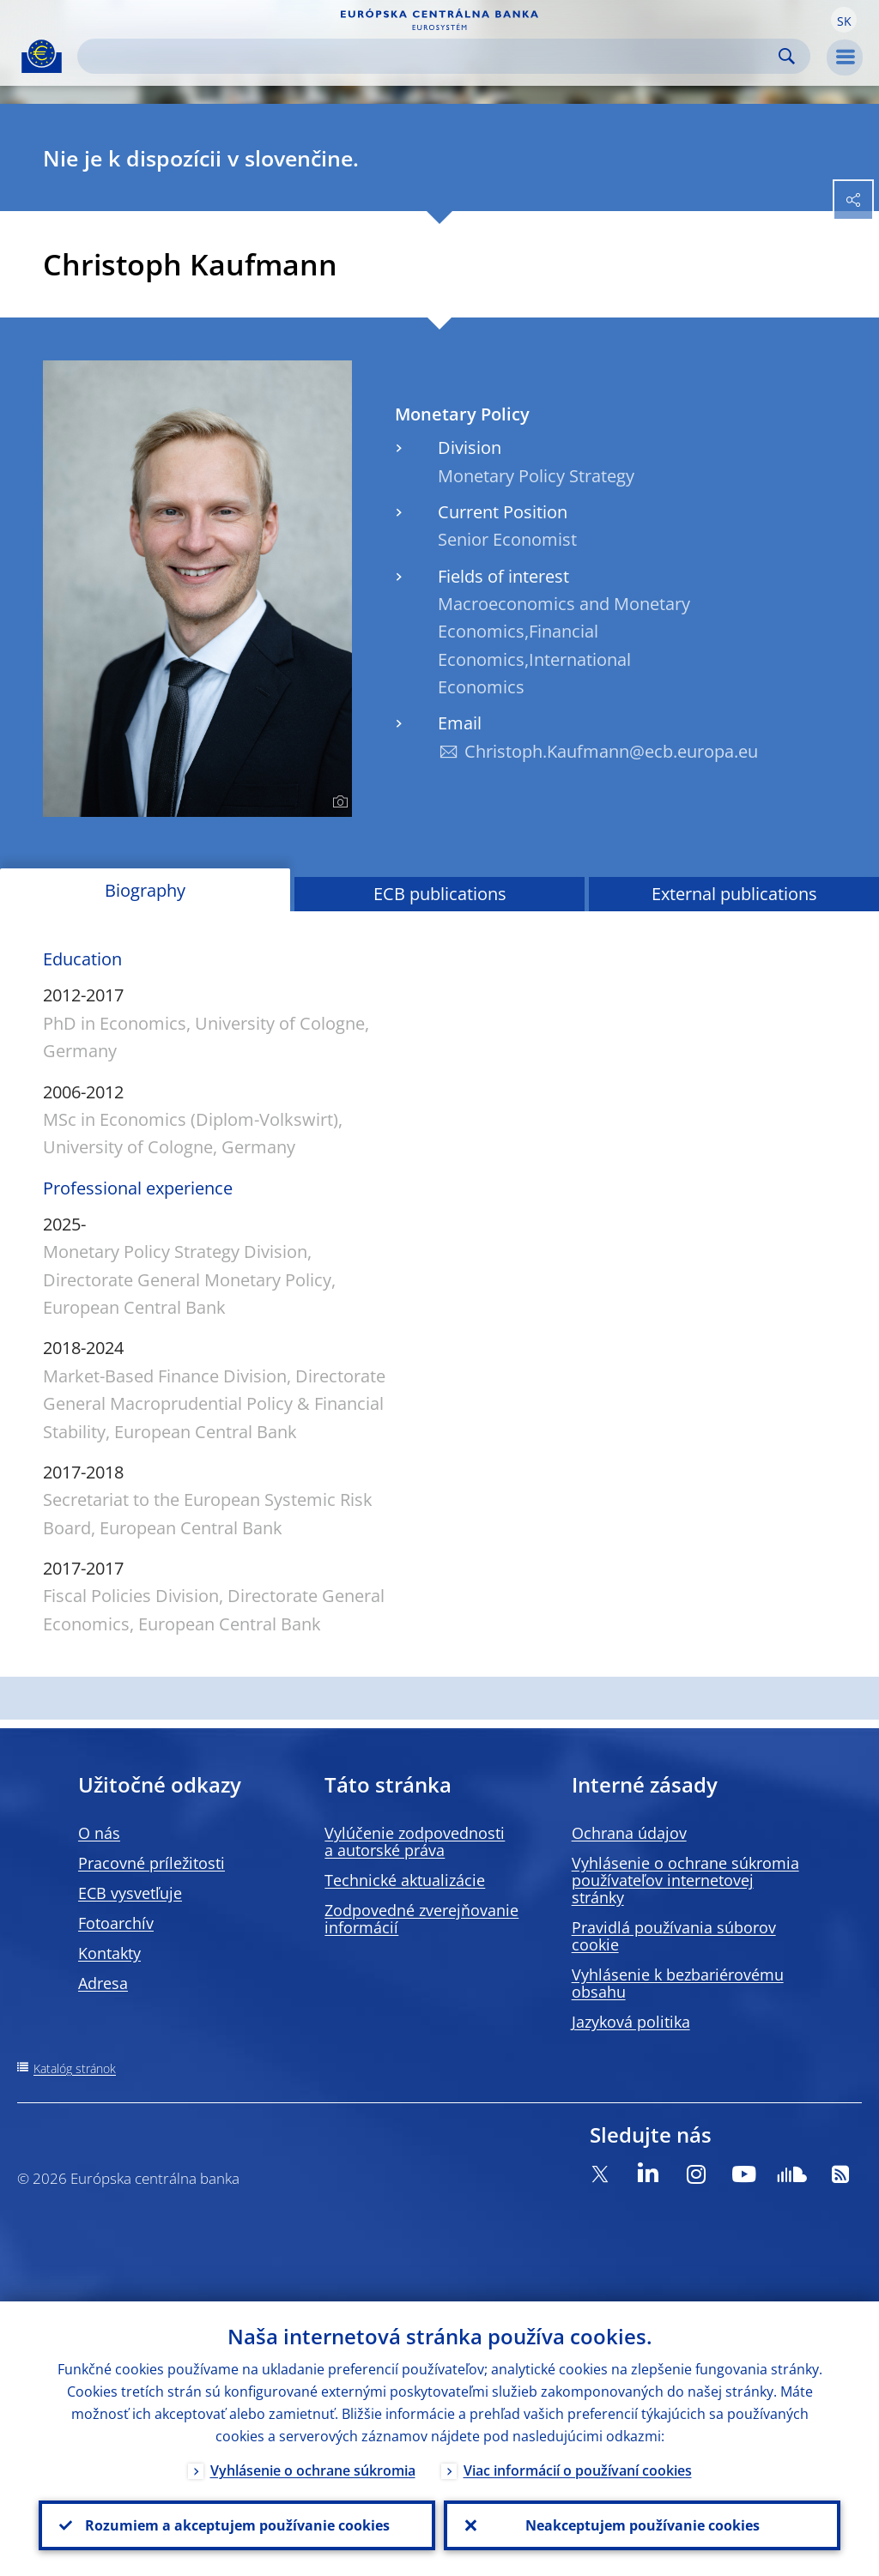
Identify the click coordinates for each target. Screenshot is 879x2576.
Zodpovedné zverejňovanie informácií (421, 1919)
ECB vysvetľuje (130, 1893)
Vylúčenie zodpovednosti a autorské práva (414, 1841)
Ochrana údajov (629, 1833)
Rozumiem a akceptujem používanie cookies (237, 2525)
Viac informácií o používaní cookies (578, 2470)
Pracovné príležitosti (151, 1863)
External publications (734, 893)
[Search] (430, 56)
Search (787, 56)
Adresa (103, 1983)
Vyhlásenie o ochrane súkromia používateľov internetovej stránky (685, 1880)
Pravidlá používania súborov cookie (674, 1936)
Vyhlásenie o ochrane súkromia (312, 2470)
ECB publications (439, 893)
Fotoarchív (116, 1923)
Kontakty (109, 1953)
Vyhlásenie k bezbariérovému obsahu (678, 1983)
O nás (99, 1833)
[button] (844, 20)
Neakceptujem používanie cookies (642, 2525)
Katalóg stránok (74, 2068)
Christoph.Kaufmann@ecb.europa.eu (611, 751)
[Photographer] (338, 802)
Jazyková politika (631, 2021)
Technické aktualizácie (404, 1880)
